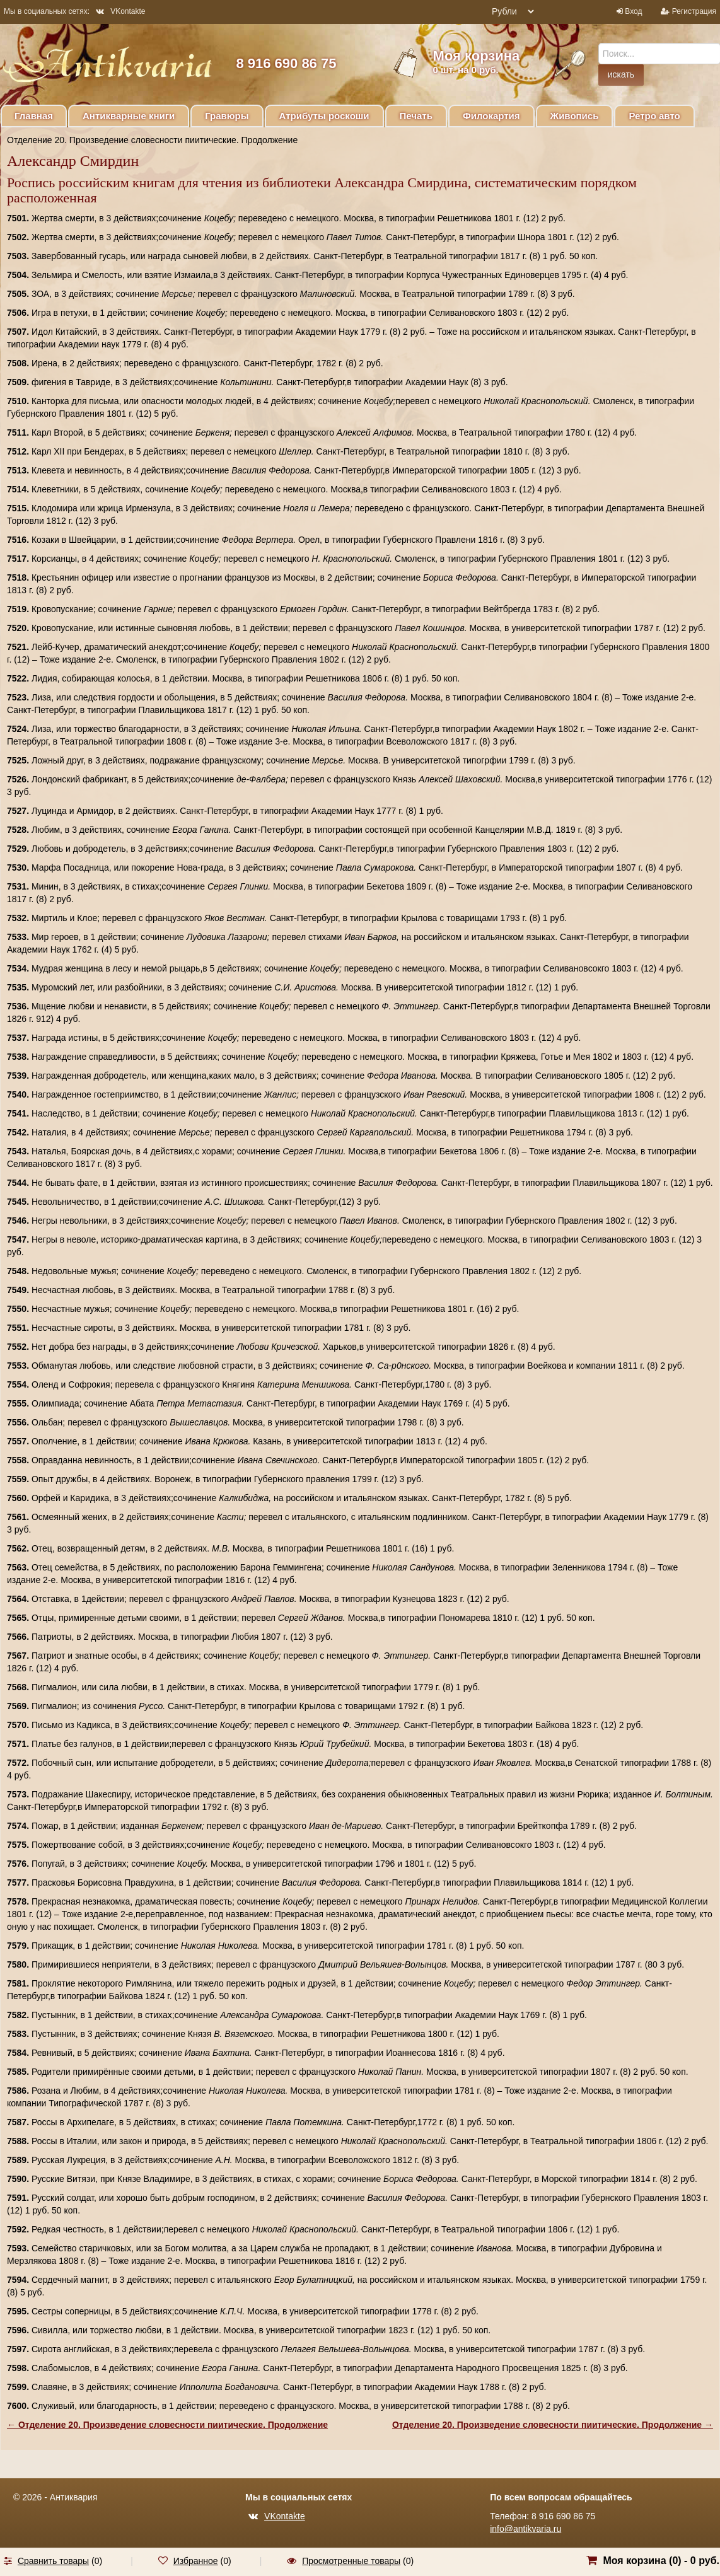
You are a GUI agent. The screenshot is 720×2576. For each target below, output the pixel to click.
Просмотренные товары (351, 2561)
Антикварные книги (129, 115)
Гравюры (226, 115)
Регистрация (694, 11)
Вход (633, 11)
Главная (34, 115)
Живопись (574, 115)
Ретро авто (654, 115)
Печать (416, 115)
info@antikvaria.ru (525, 2529)
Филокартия (491, 115)
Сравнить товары (53, 2561)
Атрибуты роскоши (324, 115)
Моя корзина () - (661, 2560)
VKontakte (120, 11)
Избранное (195, 2561)
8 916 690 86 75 (286, 63)
